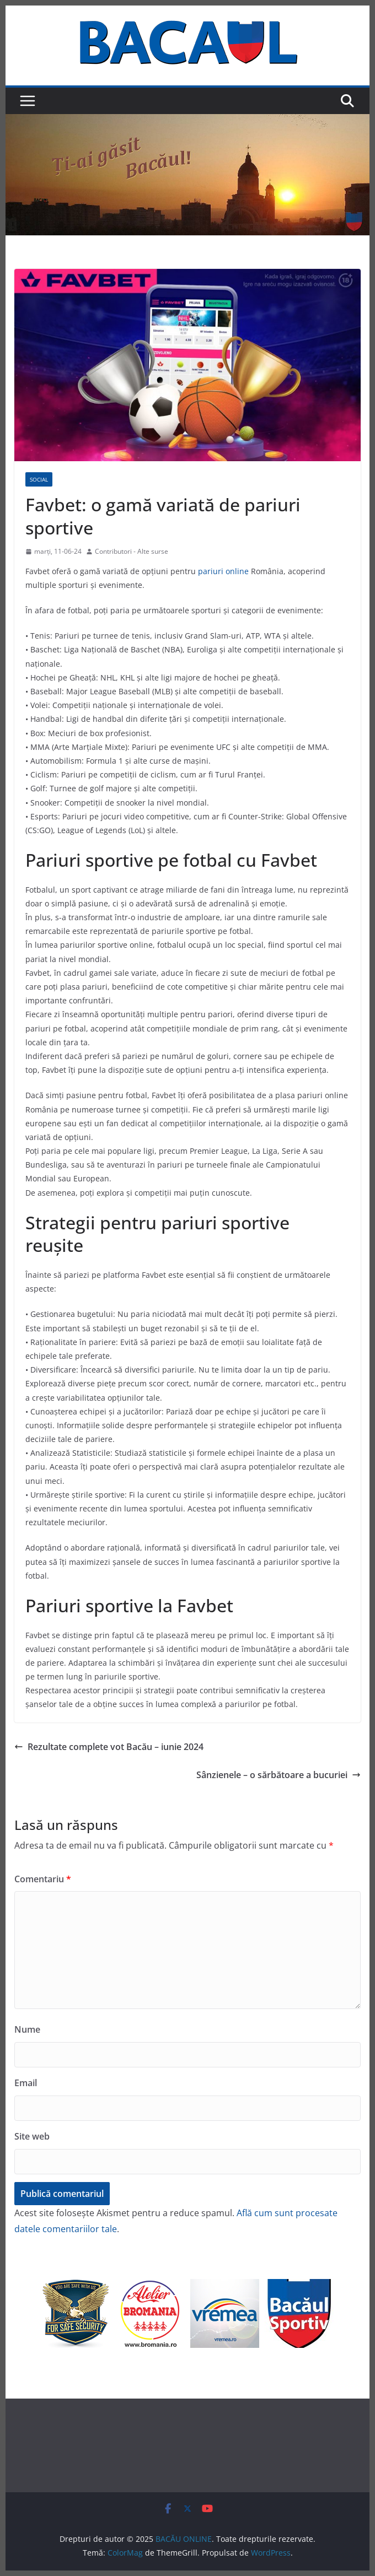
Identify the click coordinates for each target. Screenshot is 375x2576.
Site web (32, 2136)
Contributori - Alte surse (131, 551)
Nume (27, 2029)
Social (39, 479)
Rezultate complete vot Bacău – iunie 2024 (108, 1747)
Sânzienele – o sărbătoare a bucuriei (278, 1775)
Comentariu (42, 1879)
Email (25, 2083)
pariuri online (223, 571)
